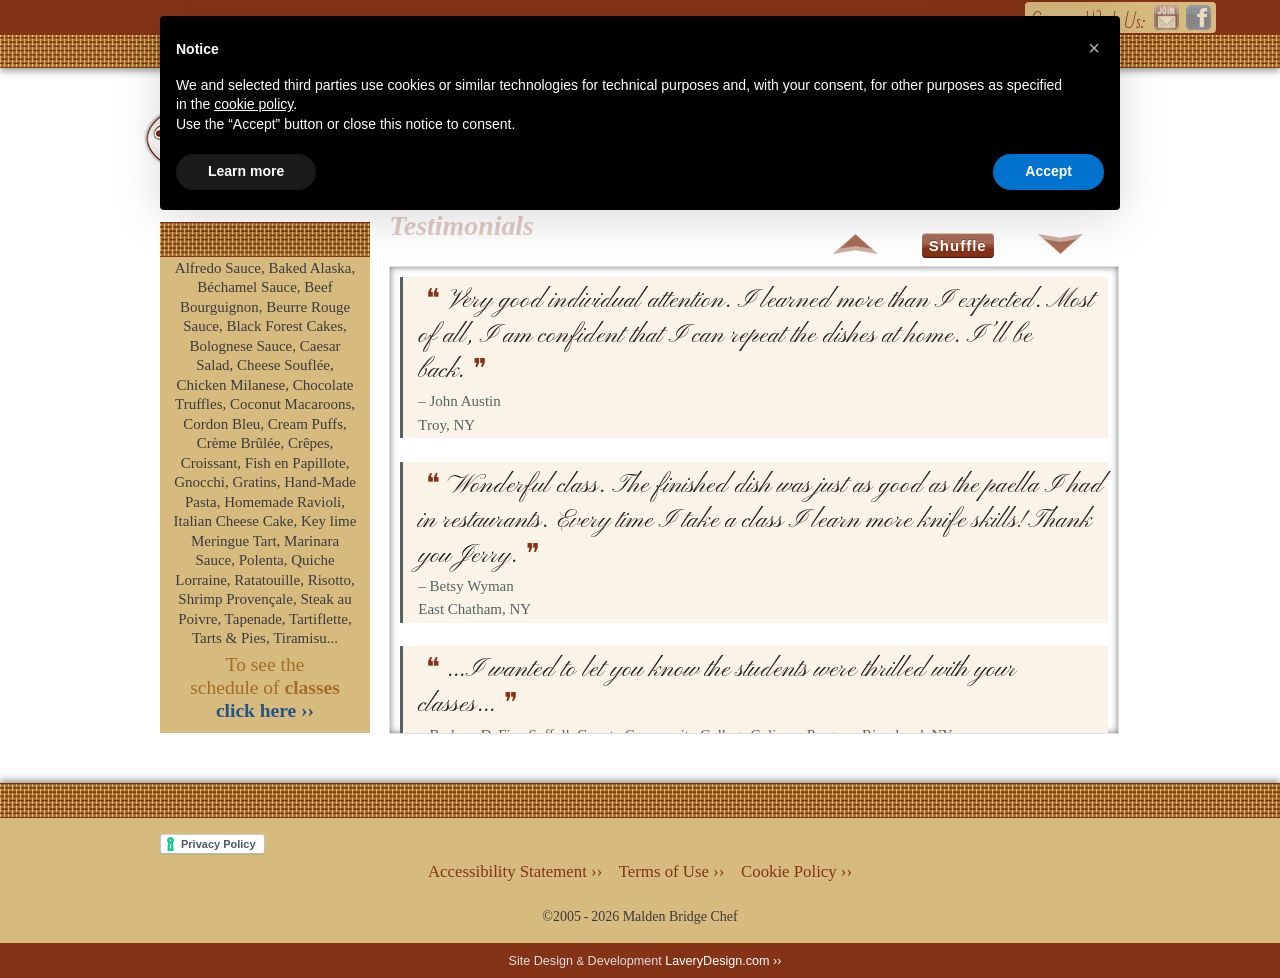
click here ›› (265, 710)
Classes (575, 133)
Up (855, 244)
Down (1060, 244)
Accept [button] (1048, 923)
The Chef (826, 133)
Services (695, 133)
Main (485, 133)
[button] (1094, 800)
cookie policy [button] (253, 856)
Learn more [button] (246, 923)
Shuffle (958, 245)
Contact (956, 133)
